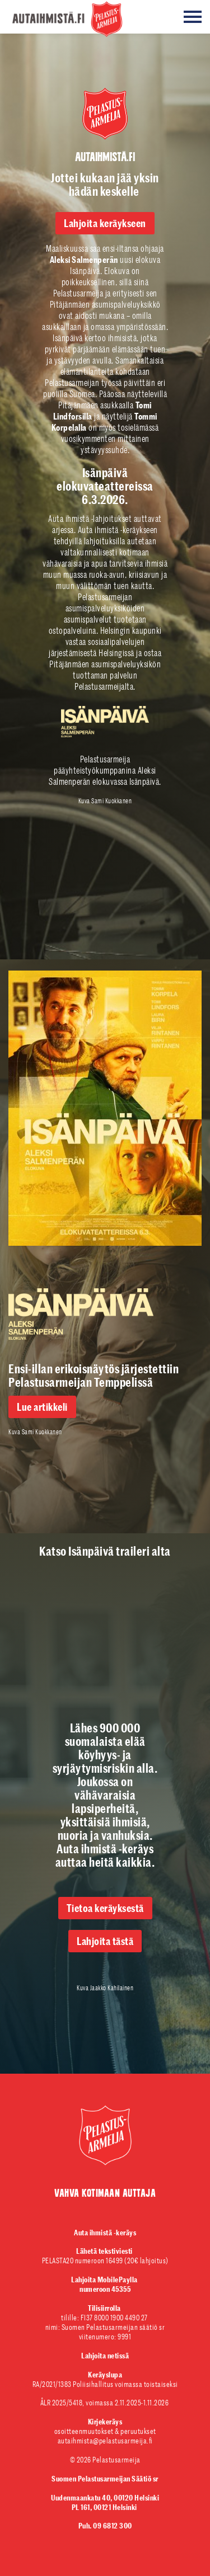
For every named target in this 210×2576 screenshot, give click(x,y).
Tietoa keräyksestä (105, 1908)
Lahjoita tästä (105, 1941)
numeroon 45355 (105, 2284)
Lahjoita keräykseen (105, 223)
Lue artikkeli (42, 1407)
